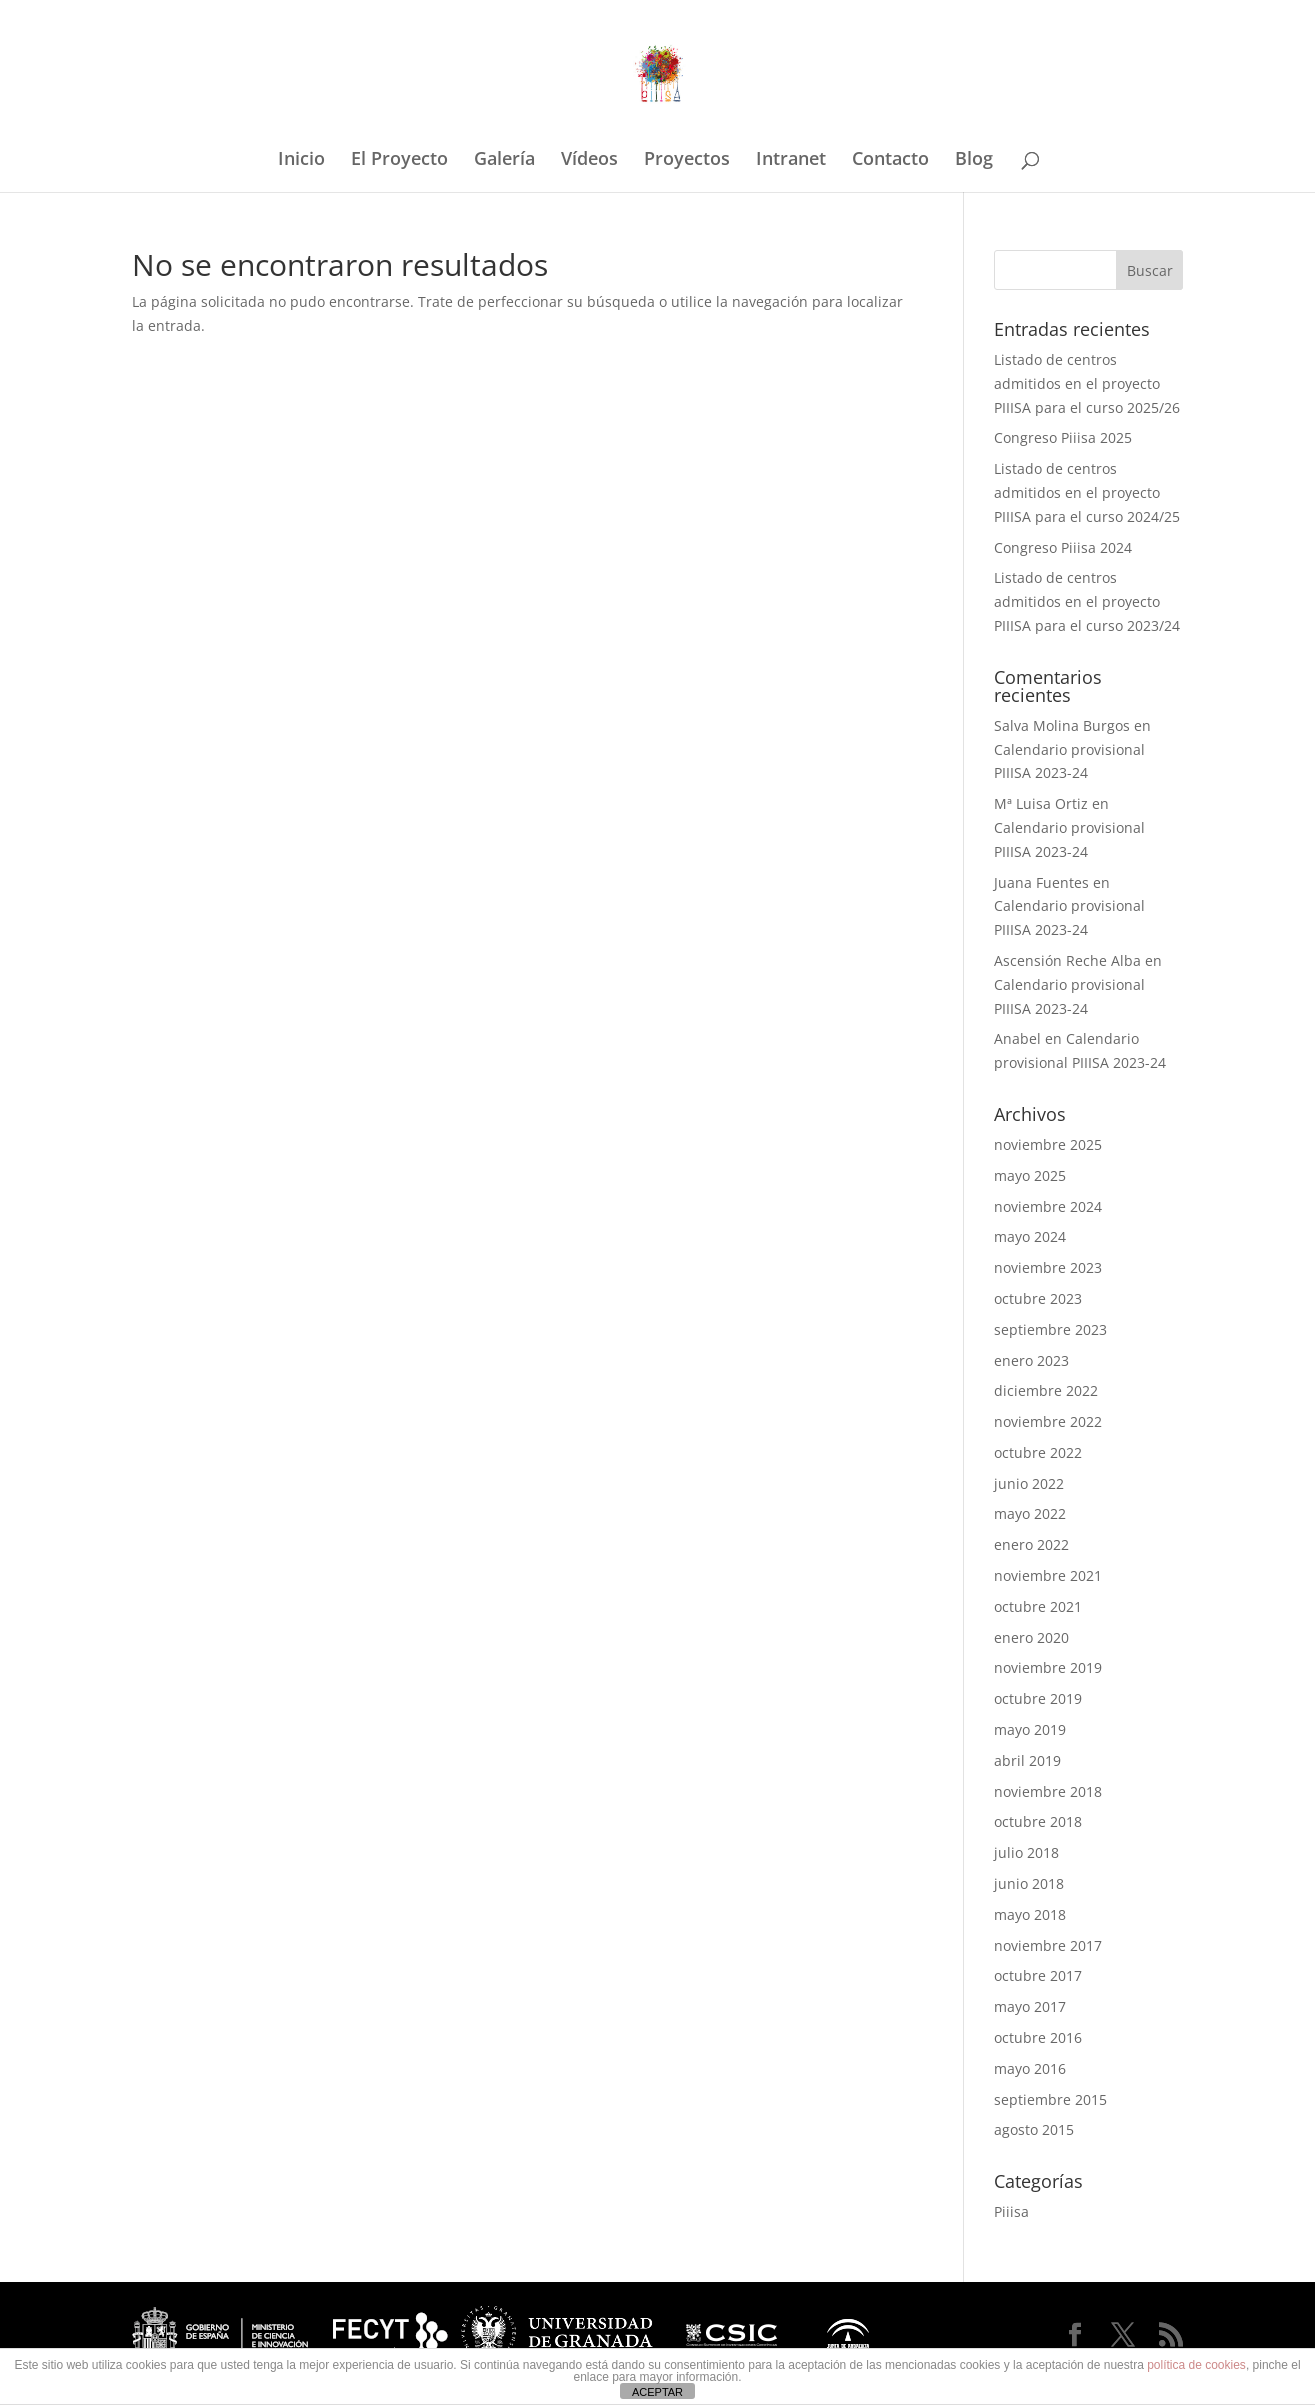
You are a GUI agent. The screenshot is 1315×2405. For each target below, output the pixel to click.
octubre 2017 (1038, 1975)
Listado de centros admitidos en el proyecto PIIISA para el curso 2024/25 (1087, 492)
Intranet (791, 160)
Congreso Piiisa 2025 (1063, 437)
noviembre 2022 (1048, 1421)
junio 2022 (1029, 1483)
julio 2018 (1026, 1852)
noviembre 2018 (1048, 1791)
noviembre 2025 (1048, 1144)
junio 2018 (1029, 1883)
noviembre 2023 (1048, 1267)
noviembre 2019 (1048, 1667)
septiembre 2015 (1050, 2099)
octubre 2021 (1038, 1606)
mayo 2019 (1030, 1729)
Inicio (301, 160)
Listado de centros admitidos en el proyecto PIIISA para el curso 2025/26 (1087, 383)
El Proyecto (399, 160)
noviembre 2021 (1048, 1575)
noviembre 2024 (1048, 1206)
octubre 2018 (1038, 1821)
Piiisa (1011, 2211)
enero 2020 (1031, 1637)
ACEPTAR (657, 2392)
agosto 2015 (1034, 2129)
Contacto (890, 160)
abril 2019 (1027, 1760)
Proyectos (687, 160)
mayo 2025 (1030, 1175)
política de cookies (1196, 2365)
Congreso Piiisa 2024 (1063, 547)
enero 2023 (1031, 1360)
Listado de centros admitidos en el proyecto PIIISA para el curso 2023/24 (1087, 601)
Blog (974, 160)
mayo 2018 (1030, 1914)
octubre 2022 (1038, 1452)
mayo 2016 (1030, 2068)
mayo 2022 (1030, 1513)
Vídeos (589, 160)
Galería (504, 160)
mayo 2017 (1030, 2006)
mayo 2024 (1030, 1236)
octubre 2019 (1038, 1698)
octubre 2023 (1038, 1298)
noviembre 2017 (1048, 1945)
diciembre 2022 (1046, 1390)
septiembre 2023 (1050, 1329)
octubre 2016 (1038, 2037)
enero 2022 (1031, 1544)
